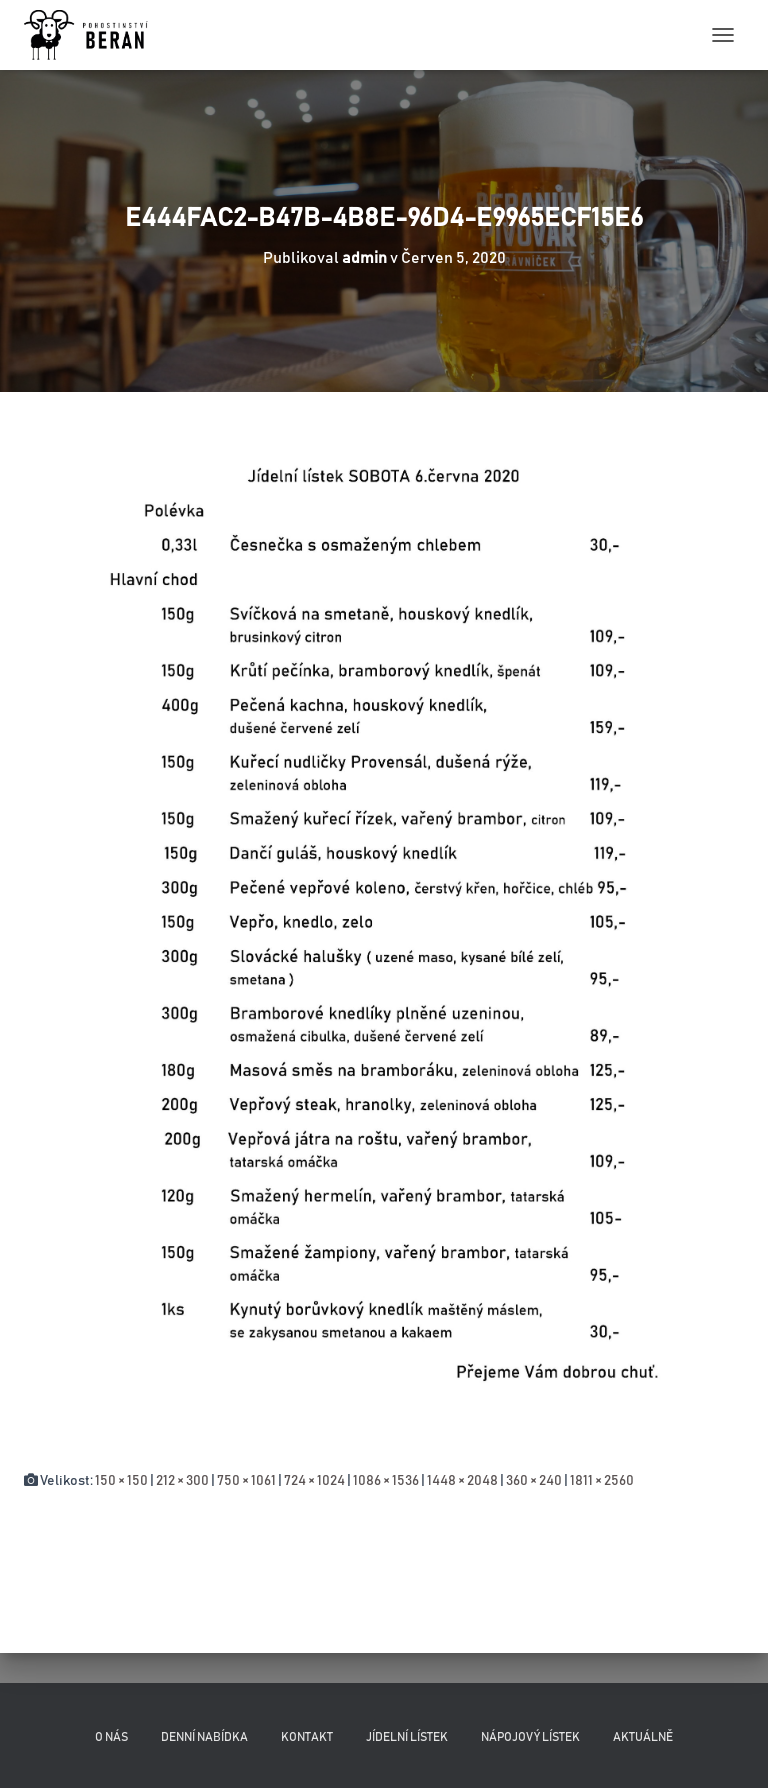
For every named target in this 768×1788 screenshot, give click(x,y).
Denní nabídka (204, 1737)
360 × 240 (534, 1481)
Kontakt (307, 1737)
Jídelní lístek (407, 1737)
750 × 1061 (246, 1481)
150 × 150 (121, 1481)
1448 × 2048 (462, 1481)
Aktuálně (643, 1737)
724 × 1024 (314, 1481)
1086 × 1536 (386, 1481)
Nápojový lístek (530, 1737)
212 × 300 (182, 1481)
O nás (111, 1737)
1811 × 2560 (602, 1481)
